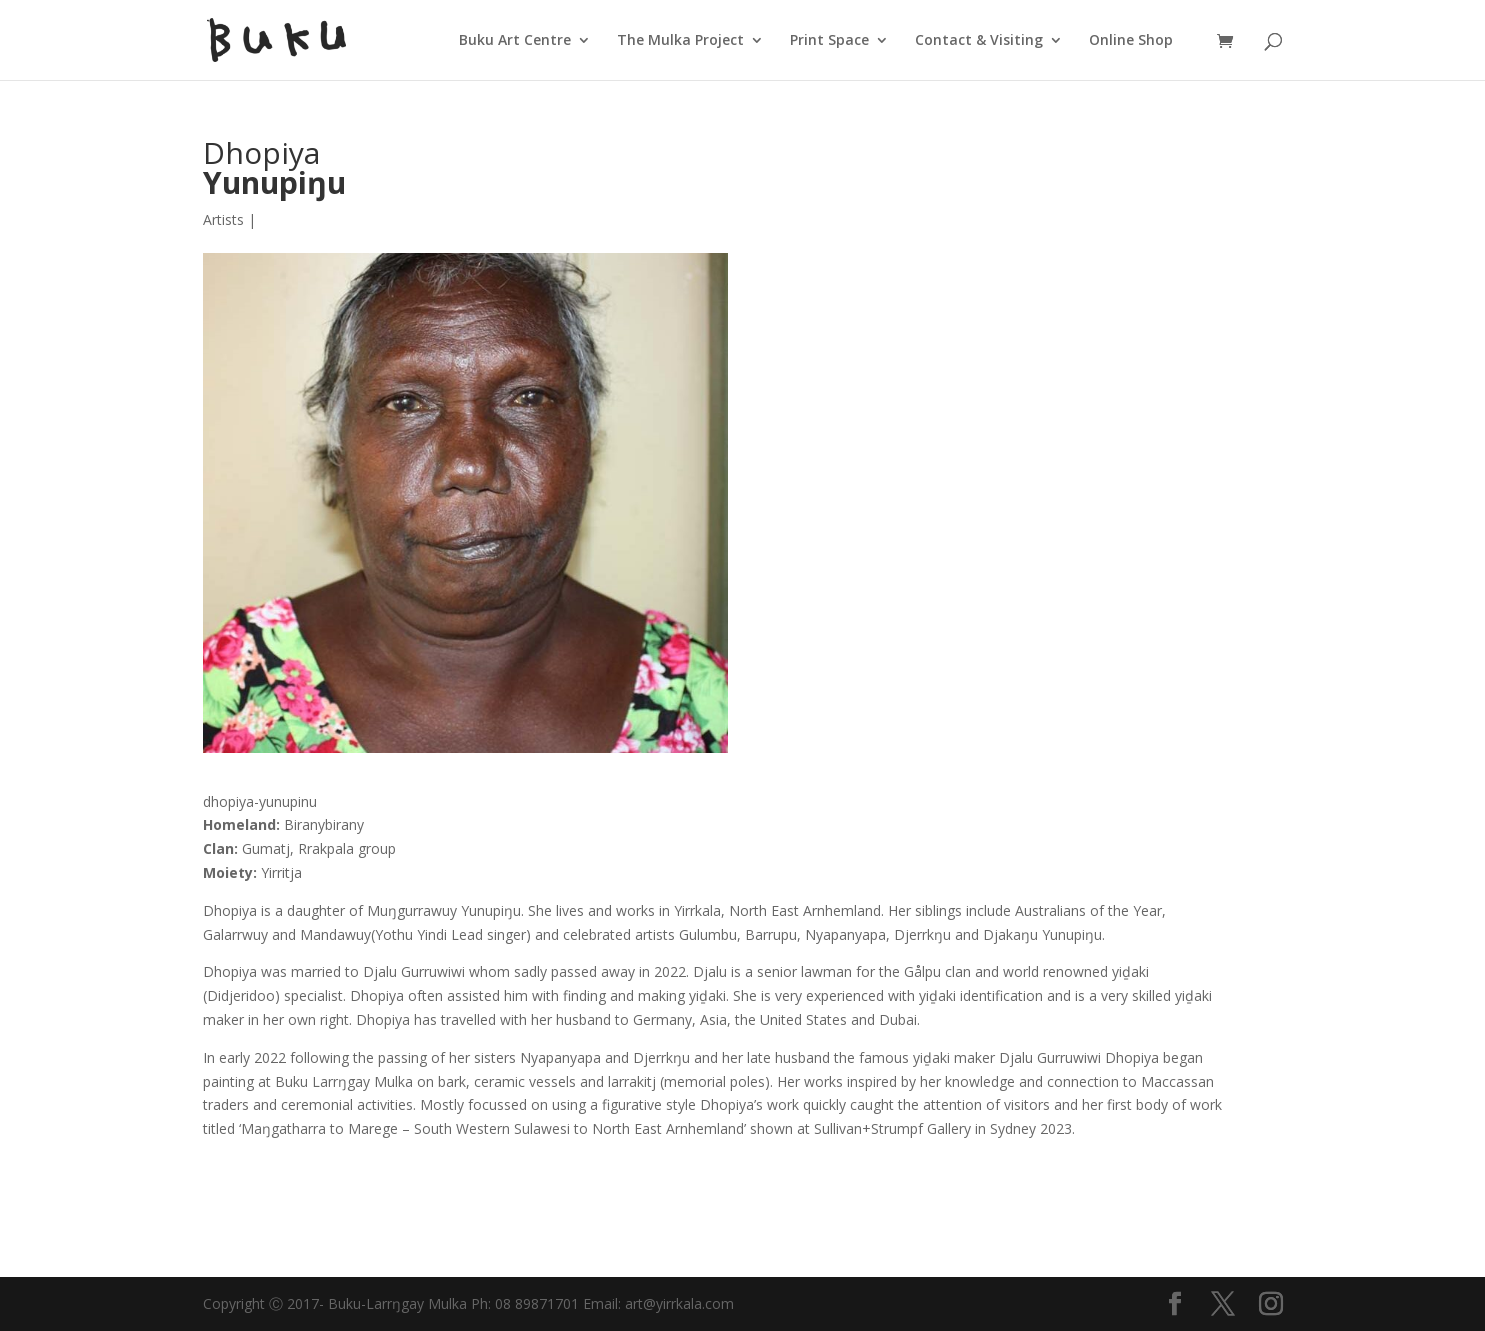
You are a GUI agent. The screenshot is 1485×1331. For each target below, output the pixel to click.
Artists (223, 219)
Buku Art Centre (515, 41)
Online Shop (1131, 41)
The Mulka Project (680, 41)
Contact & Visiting (979, 41)
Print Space (829, 41)
